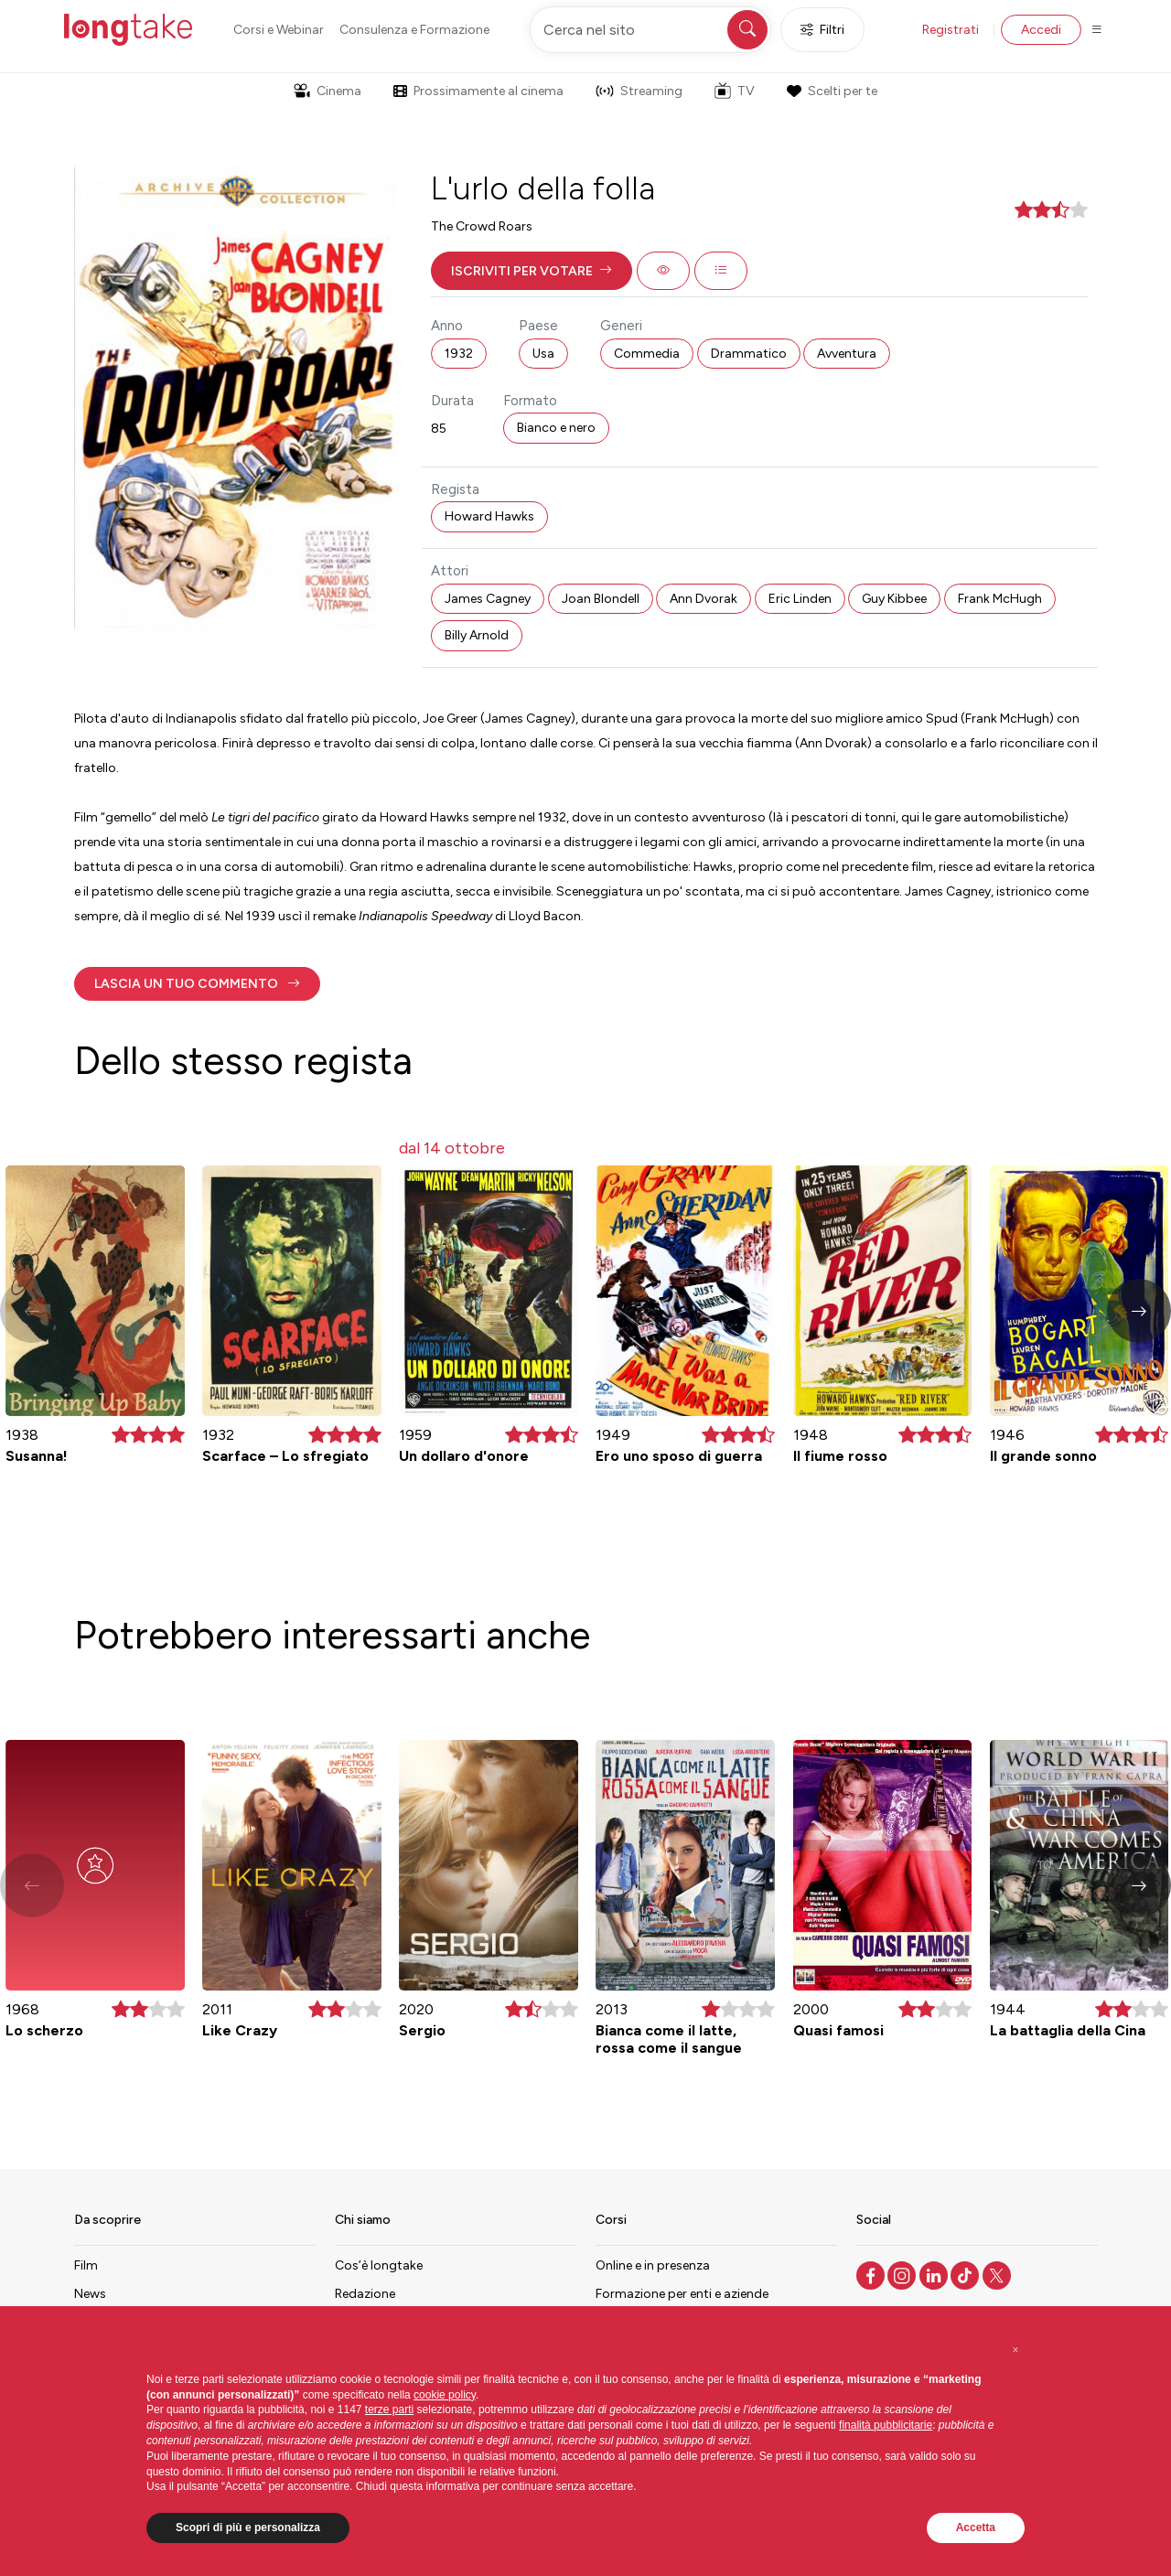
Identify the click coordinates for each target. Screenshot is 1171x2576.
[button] (531, 271)
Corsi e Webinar (278, 30)
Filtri (822, 29)
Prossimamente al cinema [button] (478, 91)
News (90, 2294)
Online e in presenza (653, 2265)
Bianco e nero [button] (556, 427)
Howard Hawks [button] (489, 516)
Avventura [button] (846, 353)
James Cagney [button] (488, 598)
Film (86, 2265)
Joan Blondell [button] (600, 598)
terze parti (389, 2409)
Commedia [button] (647, 353)
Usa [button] (543, 353)
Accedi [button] (1041, 30)
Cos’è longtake (379, 2265)
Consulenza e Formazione (414, 30)
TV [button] (734, 90)
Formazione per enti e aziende (682, 2294)
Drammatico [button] (749, 353)
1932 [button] (459, 353)
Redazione (365, 2294)
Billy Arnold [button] (477, 635)
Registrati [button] (950, 30)
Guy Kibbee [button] (894, 598)
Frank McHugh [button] (1000, 598)
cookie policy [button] (445, 2394)
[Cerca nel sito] (650, 29)
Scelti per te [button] (831, 91)
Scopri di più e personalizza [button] (248, 2527)
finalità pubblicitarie (885, 2425)
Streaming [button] (639, 91)
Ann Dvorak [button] (703, 598)
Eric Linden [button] (800, 598)
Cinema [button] (327, 91)
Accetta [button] (975, 2527)
